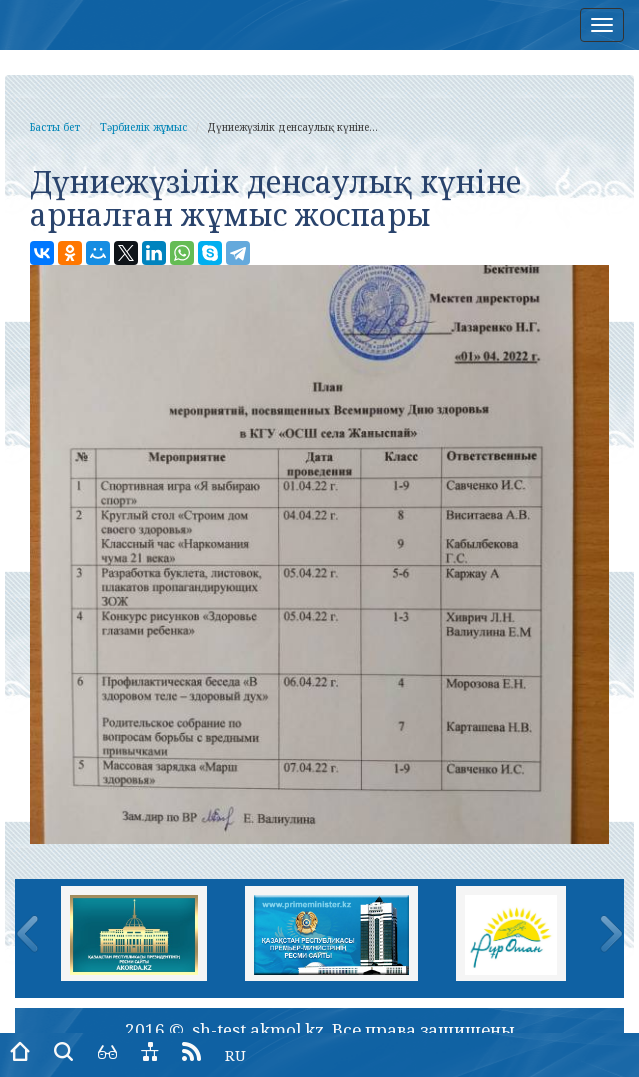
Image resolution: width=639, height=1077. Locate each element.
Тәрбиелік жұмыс (143, 127)
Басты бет (55, 127)
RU (235, 1055)
